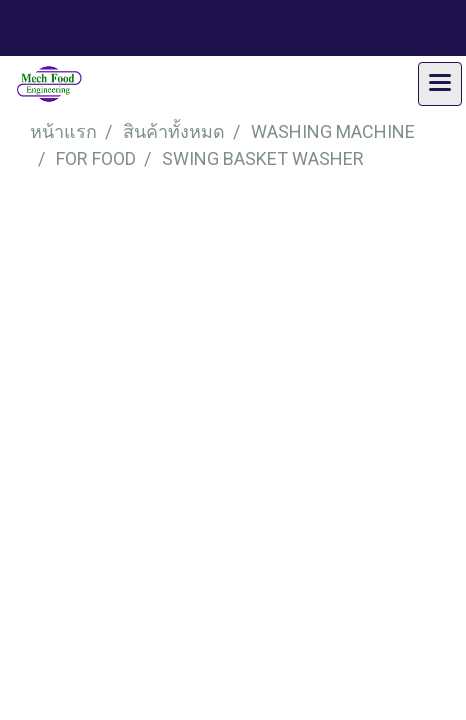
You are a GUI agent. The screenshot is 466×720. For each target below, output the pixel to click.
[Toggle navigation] (440, 84)
